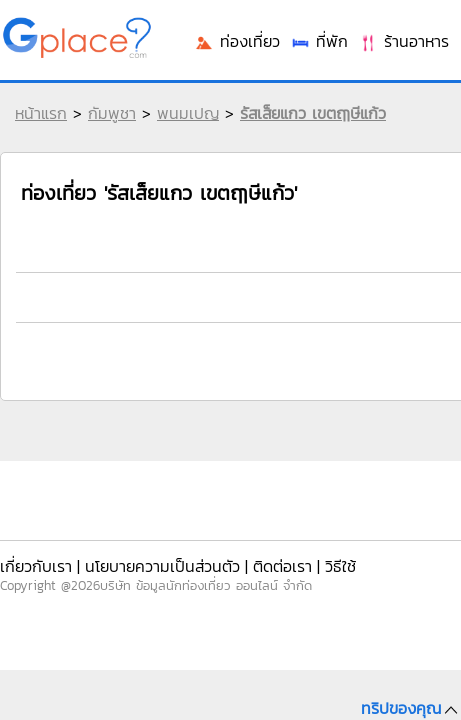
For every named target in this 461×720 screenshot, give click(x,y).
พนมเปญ (188, 113)
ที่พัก (319, 41)
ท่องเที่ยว (237, 41)
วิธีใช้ (340, 566)
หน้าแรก (41, 113)
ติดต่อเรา (282, 566)
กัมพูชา (112, 113)
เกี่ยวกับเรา (36, 566)
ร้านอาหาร (403, 41)
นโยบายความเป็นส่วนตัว (162, 566)
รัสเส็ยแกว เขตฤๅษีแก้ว (313, 113)
